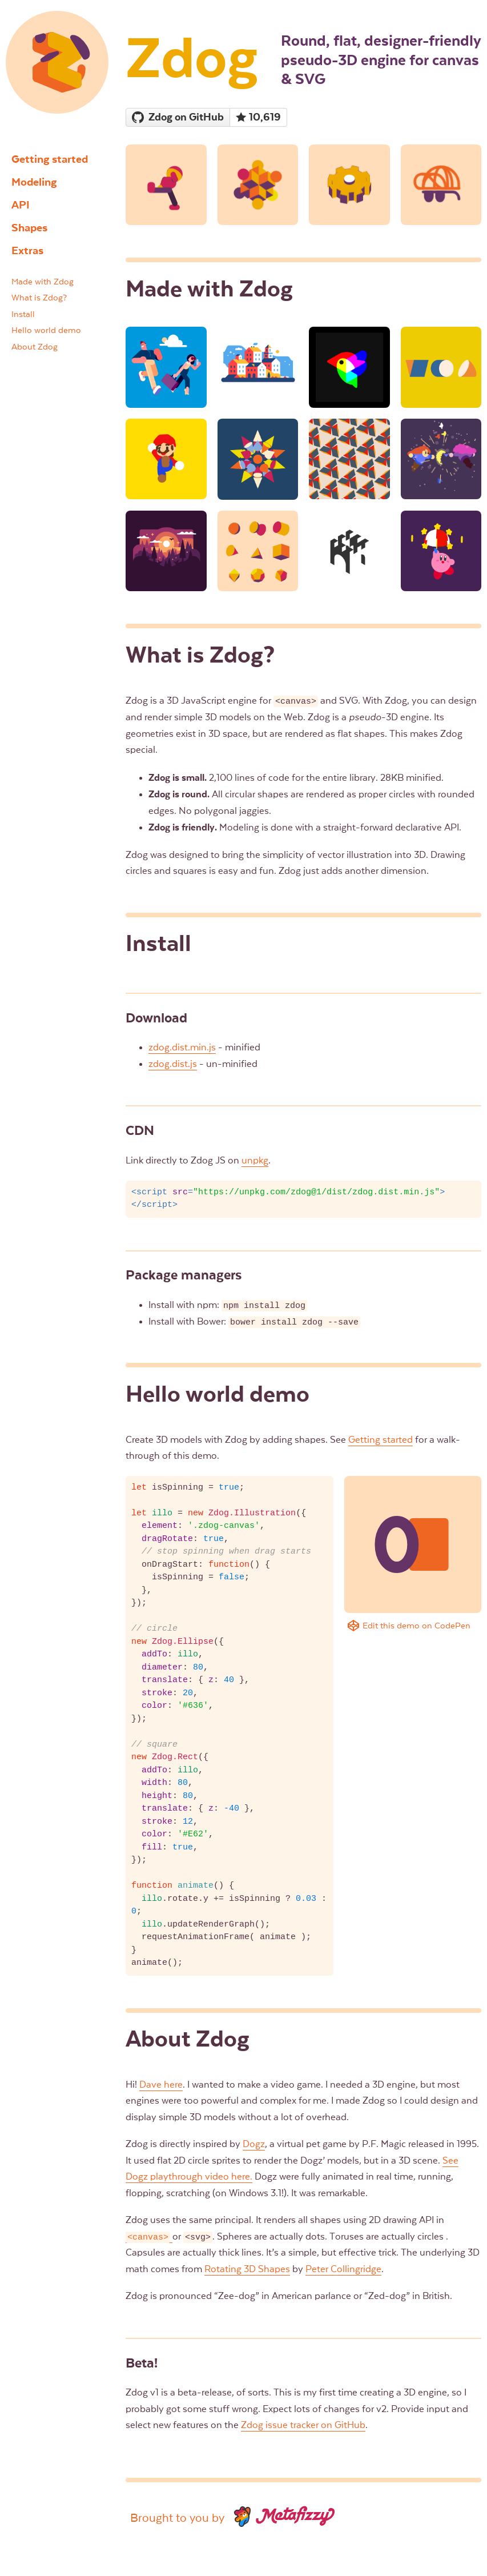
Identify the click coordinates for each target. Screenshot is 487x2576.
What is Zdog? (39, 298)
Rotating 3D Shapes (247, 2269)
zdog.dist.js (172, 1064)
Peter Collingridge (343, 2269)
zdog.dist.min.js (182, 1047)
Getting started (49, 159)
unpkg (255, 1160)
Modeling (34, 182)
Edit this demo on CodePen (408, 1625)
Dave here (161, 2085)
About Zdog (34, 347)
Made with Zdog (42, 282)
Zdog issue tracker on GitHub (303, 2425)
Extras (27, 250)
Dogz (254, 2144)
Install (23, 314)
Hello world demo (46, 330)
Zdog (33, 133)
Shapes (29, 228)
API (20, 205)
